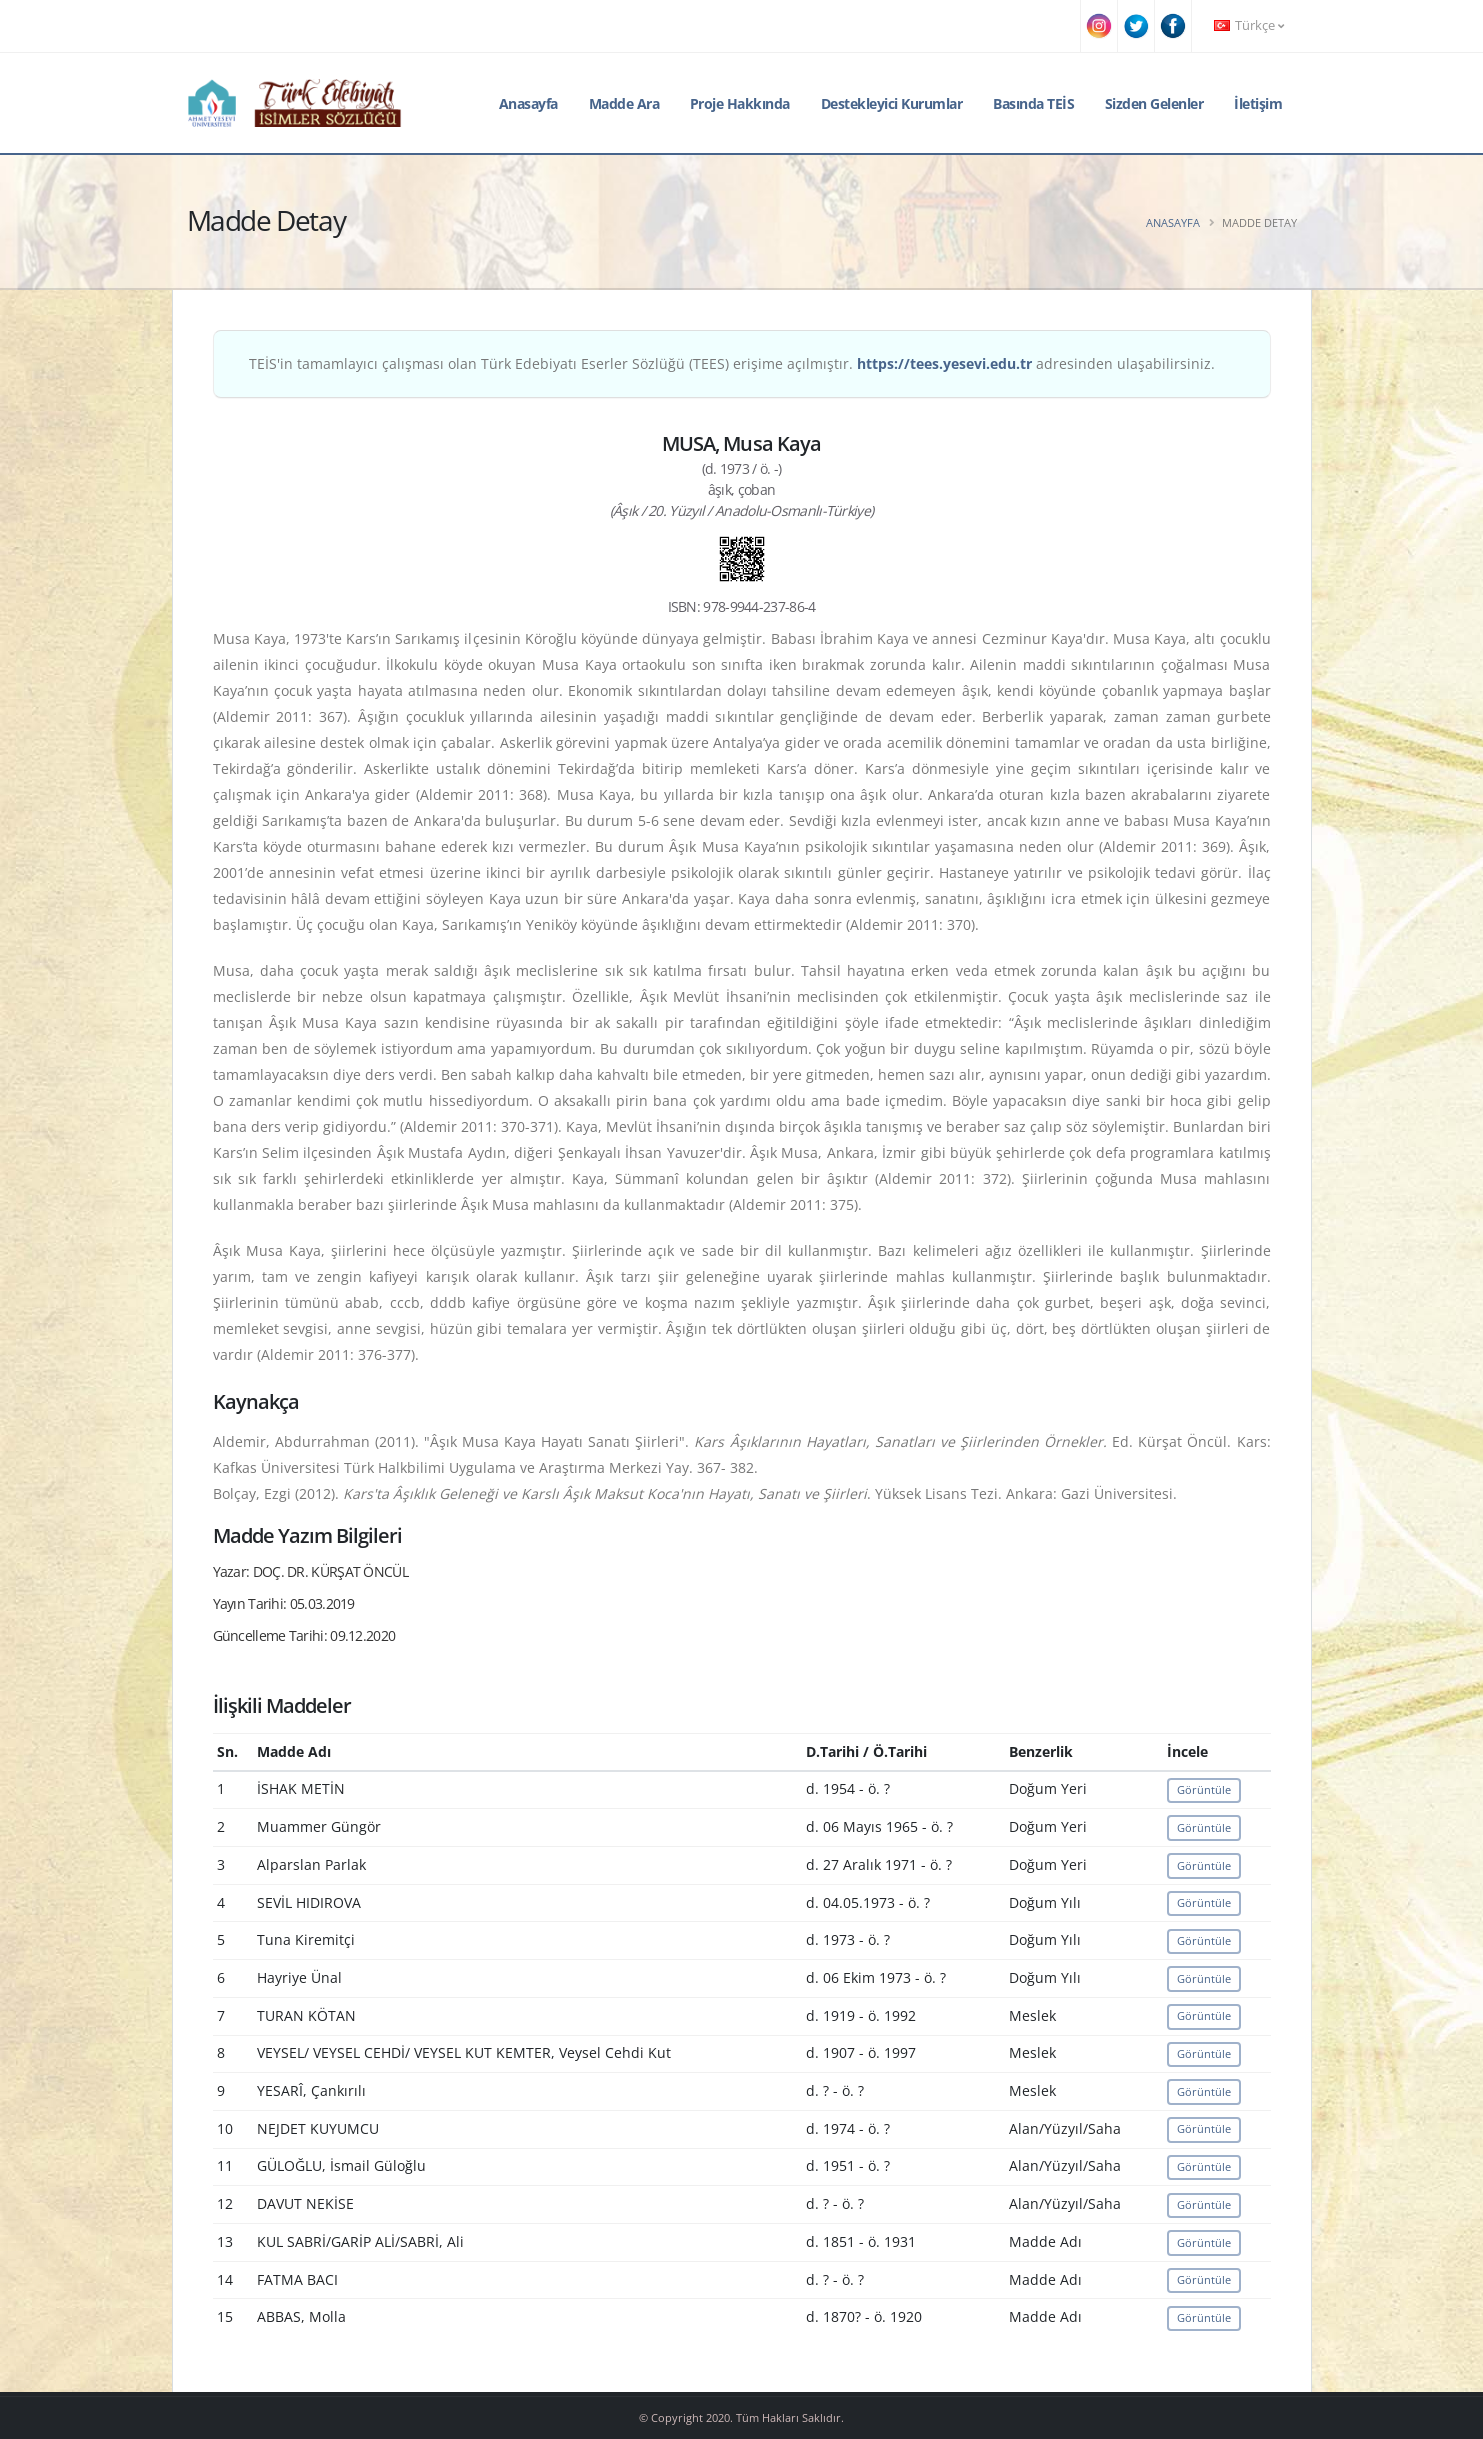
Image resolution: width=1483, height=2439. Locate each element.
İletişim (1258, 103)
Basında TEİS (1033, 103)
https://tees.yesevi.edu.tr (944, 363)
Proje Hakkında (740, 103)
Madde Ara (624, 103)
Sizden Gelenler (1154, 103)
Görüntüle (1204, 1789)
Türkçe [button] (1249, 25)
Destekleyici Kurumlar (892, 103)
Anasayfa (528, 103)
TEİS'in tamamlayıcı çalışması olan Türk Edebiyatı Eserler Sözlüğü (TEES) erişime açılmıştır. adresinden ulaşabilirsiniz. (732, 363)
